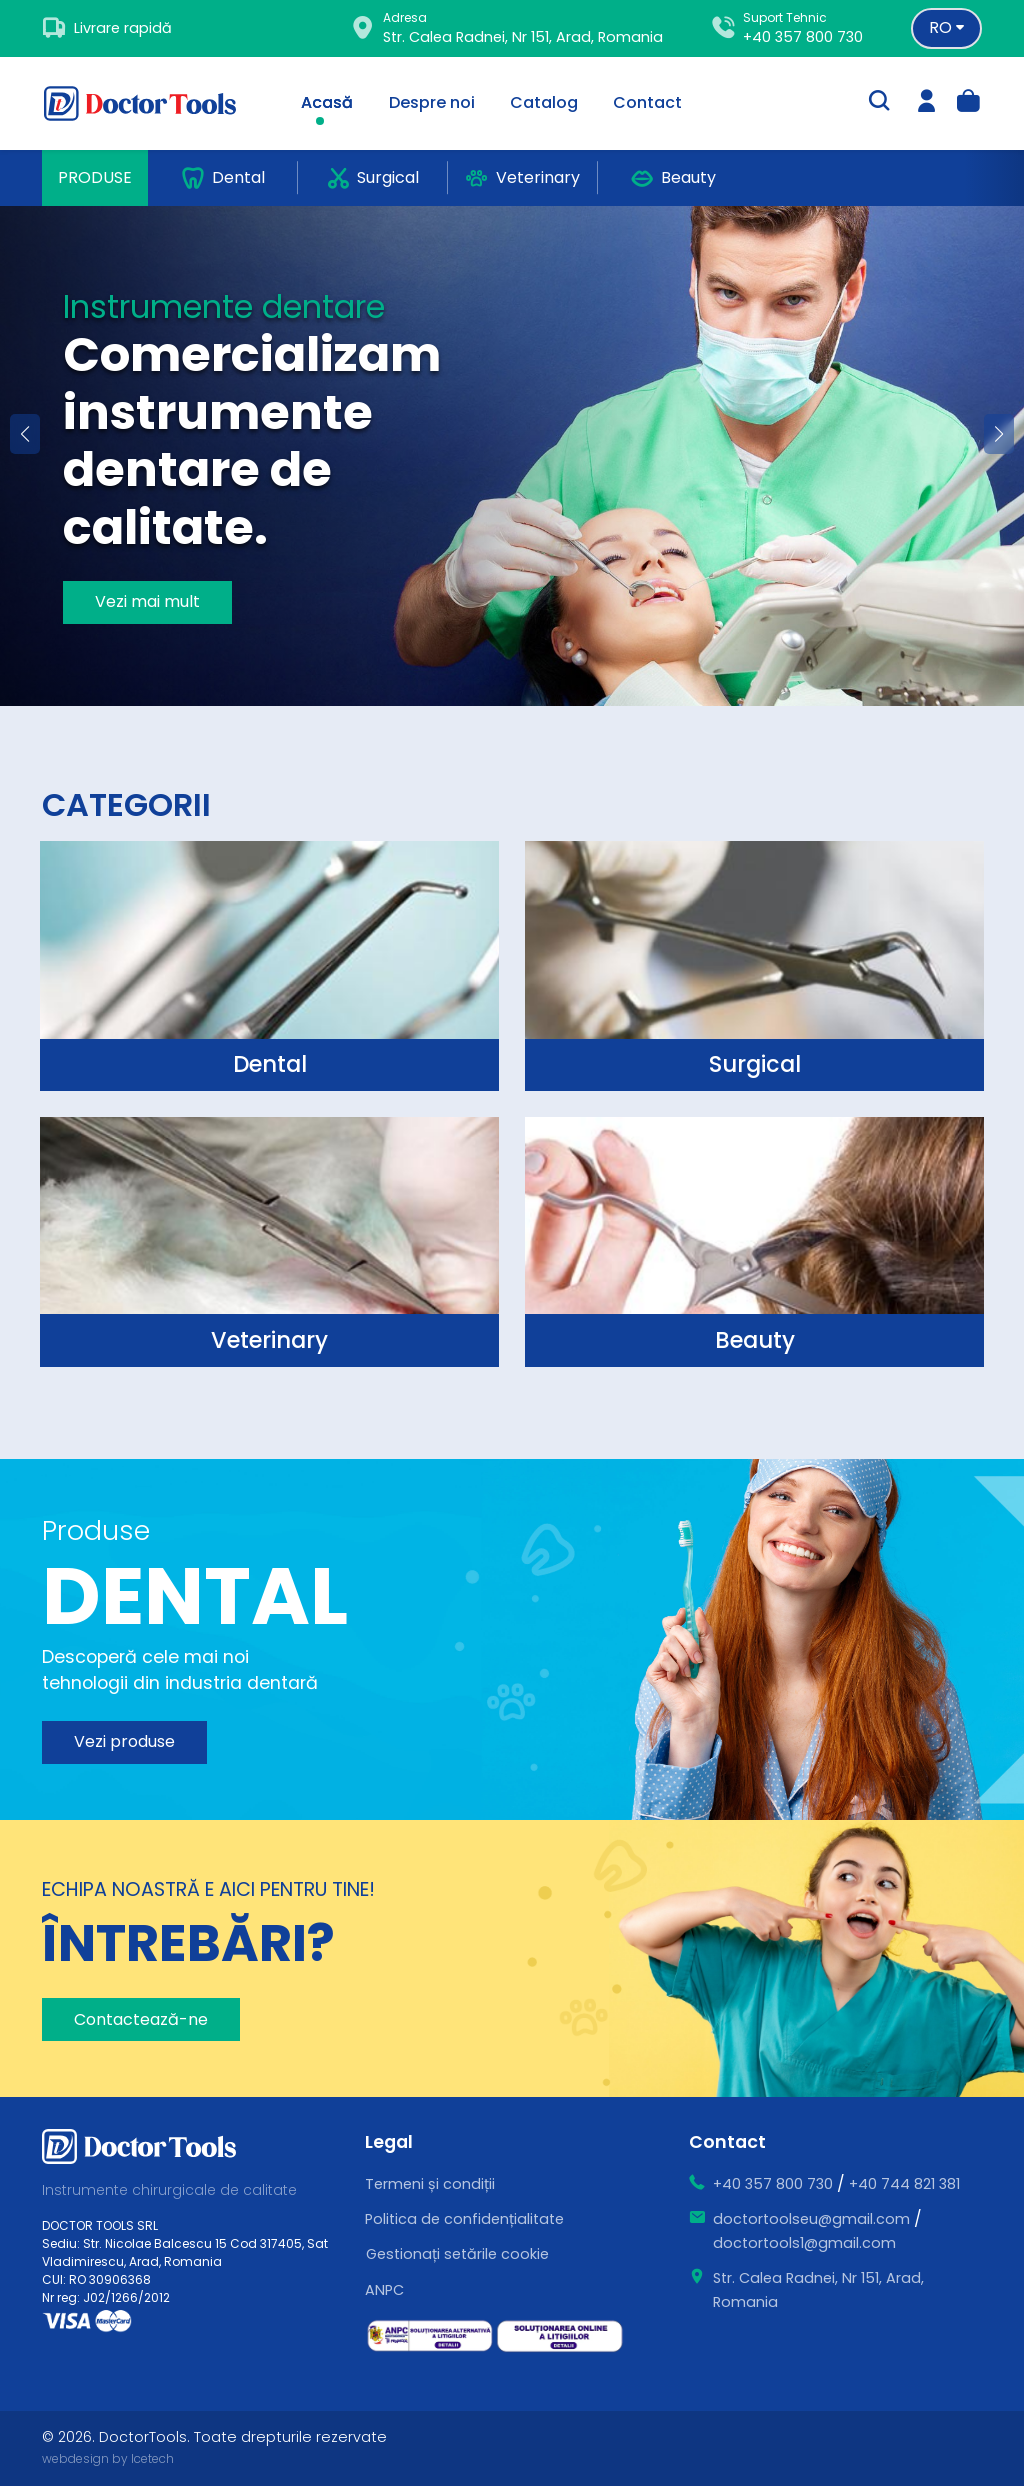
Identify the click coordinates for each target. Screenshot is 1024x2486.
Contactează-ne (141, 2019)
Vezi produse (124, 1741)
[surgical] (269, 966)
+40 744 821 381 (904, 2184)
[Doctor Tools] (152, 103)
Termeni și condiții (430, 2184)
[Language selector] (946, 28)
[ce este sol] (560, 2336)
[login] (927, 103)
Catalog (544, 102)
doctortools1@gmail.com (804, 2243)
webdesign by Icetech (108, 2458)
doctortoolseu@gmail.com (811, 2219)
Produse (95, 177)
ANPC (384, 2290)
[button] (999, 434)
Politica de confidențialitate (464, 2219)
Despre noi (432, 102)
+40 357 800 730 (803, 37)
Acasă (327, 102)
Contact (647, 102)
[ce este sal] (430, 2336)
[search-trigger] (879, 103)
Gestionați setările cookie (457, 2254)
